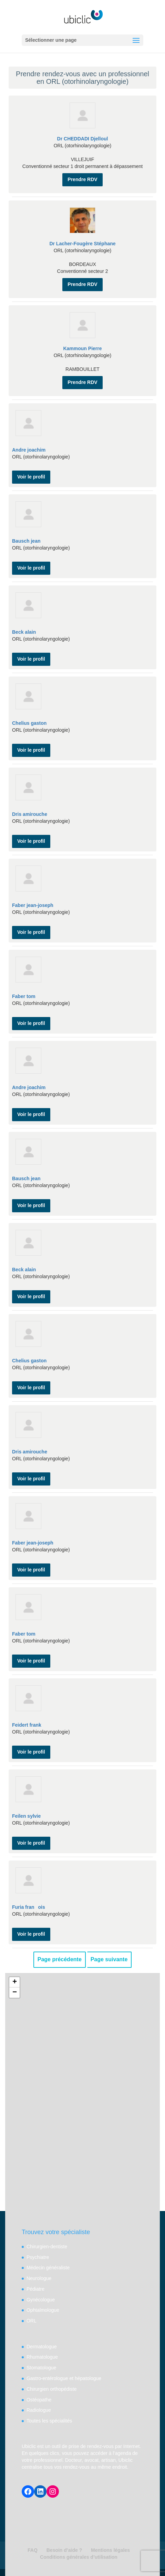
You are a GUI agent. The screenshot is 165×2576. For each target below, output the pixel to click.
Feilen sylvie (26, 1816)
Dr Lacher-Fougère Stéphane (82, 243)
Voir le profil (31, 477)
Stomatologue (41, 2367)
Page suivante (109, 1959)
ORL (32, 2320)
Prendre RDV (82, 179)
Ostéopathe (39, 2399)
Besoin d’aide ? (64, 2550)
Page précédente (60, 1959)
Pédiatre (35, 2289)
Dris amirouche (29, 814)
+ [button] (14, 1982)
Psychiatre (38, 2257)
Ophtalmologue (43, 2310)
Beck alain (24, 632)
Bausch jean (26, 541)
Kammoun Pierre (82, 348)
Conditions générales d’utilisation (78, 2557)
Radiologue (39, 2410)
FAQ (33, 2550)
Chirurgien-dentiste (47, 2246)
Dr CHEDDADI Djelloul (82, 138)
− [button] (14, 1992)
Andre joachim (28, 450)
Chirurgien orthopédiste (52, 2389)
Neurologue (39, 2278)
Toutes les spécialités (49, 2421)
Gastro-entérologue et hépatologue (64, 2378)
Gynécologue (41, 2299)
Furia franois (28, 1907)
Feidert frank (26, 1725)
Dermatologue (42, 2346)
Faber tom (23, 996)
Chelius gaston (29, 723)
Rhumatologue (42, 2357)
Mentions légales (110, 2550)
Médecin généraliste (48, 2267)
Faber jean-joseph (32, 905)
